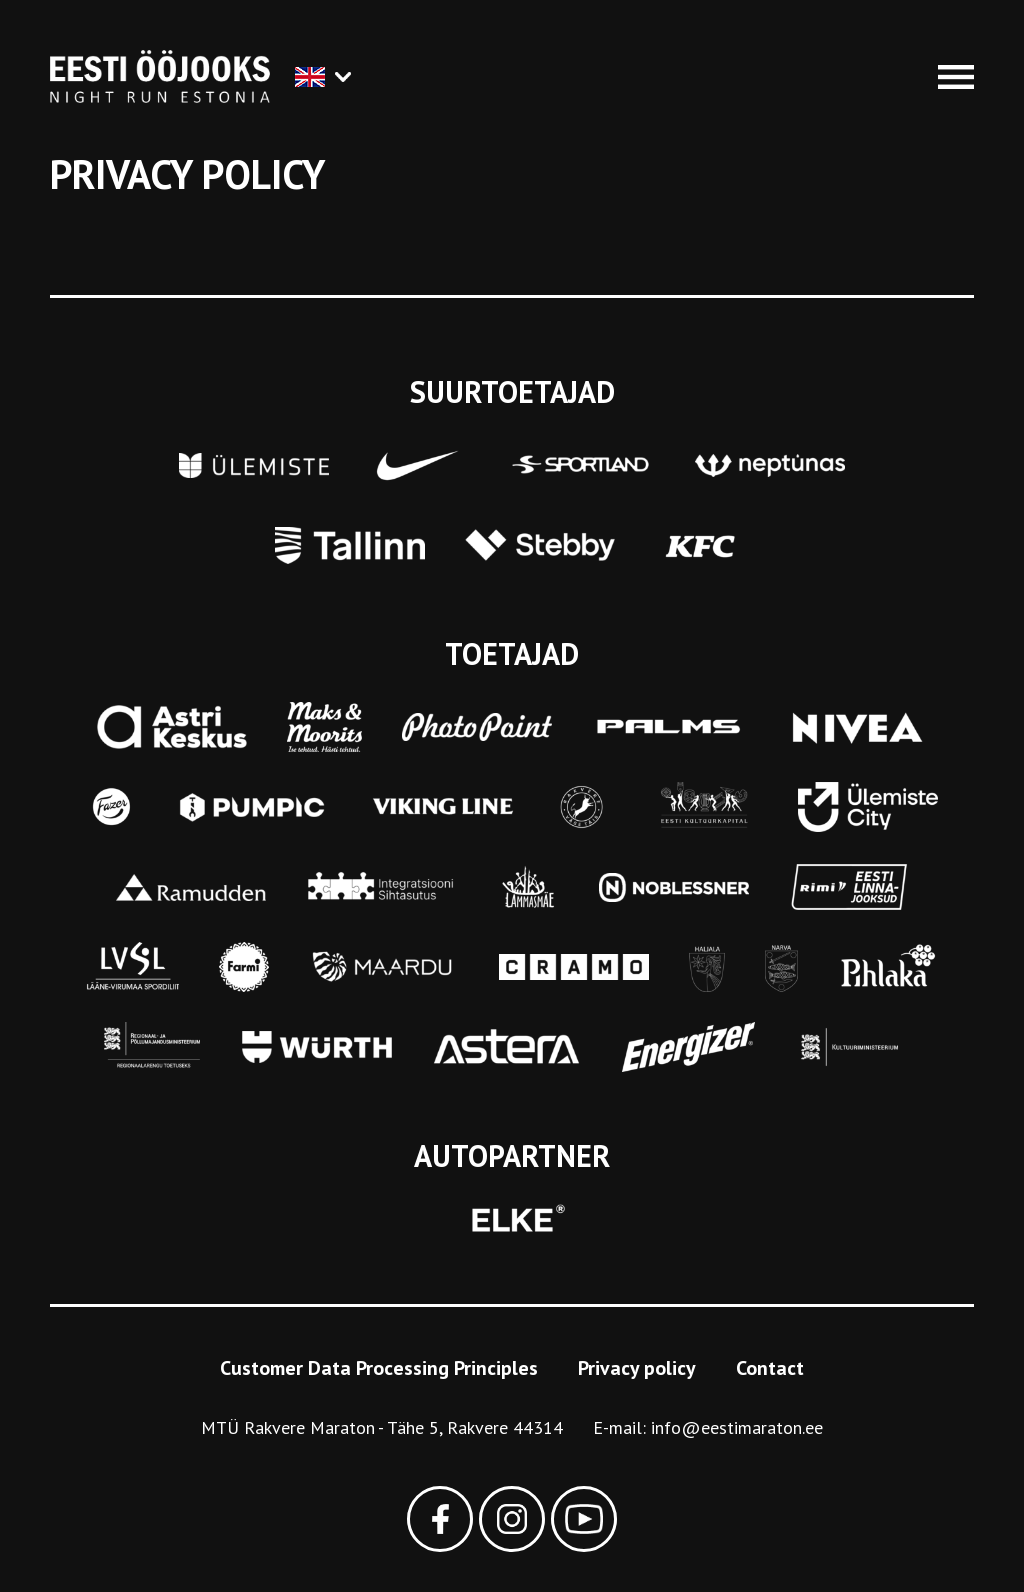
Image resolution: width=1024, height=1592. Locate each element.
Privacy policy (637, 1368)
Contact (770, 1368)
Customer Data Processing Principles (379, 1368)
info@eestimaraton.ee (737, 1427)
